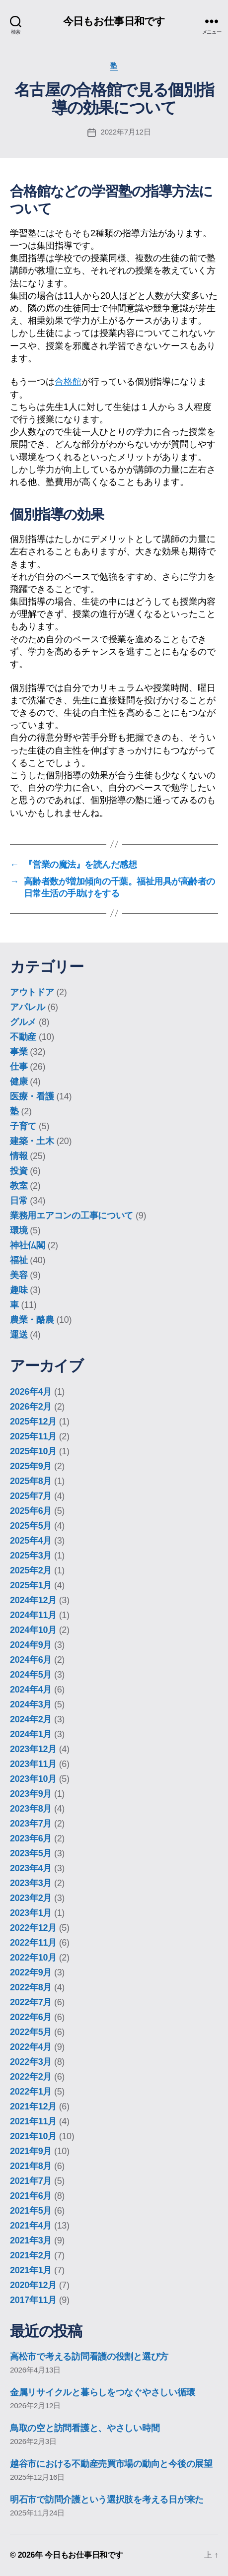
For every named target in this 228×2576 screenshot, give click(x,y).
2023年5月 (31, 1853)
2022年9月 (31, 1972)
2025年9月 (31, 1466)
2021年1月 (31, 2270)
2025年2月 (31, 1570)
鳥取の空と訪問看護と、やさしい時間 (84, 2428)
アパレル (27, 1007)
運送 (18, 1335)
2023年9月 (31, 1794)
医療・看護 (32, 1096)
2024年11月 (33, 1615)
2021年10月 (33, 2136)
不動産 (23, 1037)
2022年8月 (31, 1987)
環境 (18, 1230)
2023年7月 (31, 1824)
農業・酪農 (32, 1320)
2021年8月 (31, 2166)
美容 (18, 1275)
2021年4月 (31, 2226)
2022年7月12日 (126, 132)
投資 (18, 1171)
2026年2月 (31, 1407)
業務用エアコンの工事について (71, 1215)
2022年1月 (31, 2092)
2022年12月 (33, 1928)
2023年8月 (31, 1809)
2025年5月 (31, 1526)
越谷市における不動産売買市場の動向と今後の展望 (111, 2464)
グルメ (23, 1022)
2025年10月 (33, 1451)
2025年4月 (31, 1541)
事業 (18, 1052)
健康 (18, 1081)
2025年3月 (31, 1555)
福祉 (18, 1260)
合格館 (68, 382)
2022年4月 (31, 2047)
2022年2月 (31, 2077)
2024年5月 (31, 1675)
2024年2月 (31, 1719)
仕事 (18, 1067)
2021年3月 (31, 2240)
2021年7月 (31, 2181)
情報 (18, 1156)
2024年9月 (31, 1645)
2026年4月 (31, 1392)
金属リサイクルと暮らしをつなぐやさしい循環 (102, 2392)
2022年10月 (33, 1958)
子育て (23, 1126)
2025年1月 (31, 1585)
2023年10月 (33, 1779)
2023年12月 (33, 1749)
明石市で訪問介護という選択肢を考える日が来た (107, 2500)
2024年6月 (31, 1660)
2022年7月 (31, 2002)
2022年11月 (33, 1943)
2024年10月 (33, 1630)
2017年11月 (33, 2300)
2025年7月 (31, 1496)
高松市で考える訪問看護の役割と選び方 (89, 2357)
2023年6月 (31, 1838)
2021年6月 (31, 2196)
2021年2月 (31, 2255)
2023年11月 (33, 1764)
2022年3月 (31, 2062)
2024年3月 (31, 1704)
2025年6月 (31, 1511)
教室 (18, 1186)
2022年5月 (31, 2032)
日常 (18, 1201)
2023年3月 (31, 1883)
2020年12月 (33, 2285)
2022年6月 (31, 2017)
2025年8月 (31, 1481)
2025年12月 (33, 1421)
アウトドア (32, 992)
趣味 (18, 1290)
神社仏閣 (27, 1245)
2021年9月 (31, 2151)
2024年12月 (33, 1600)
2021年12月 (33, 2106)
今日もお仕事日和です (114, 21)
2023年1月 (31, 1913)
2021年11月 (33, 2121)
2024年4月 (31, 1690)
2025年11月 (33, 1436)
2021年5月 (31, 2211)
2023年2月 (31, 1898)
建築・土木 (32, 1141)
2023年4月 (31, 1868)
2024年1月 (31, 1734)
